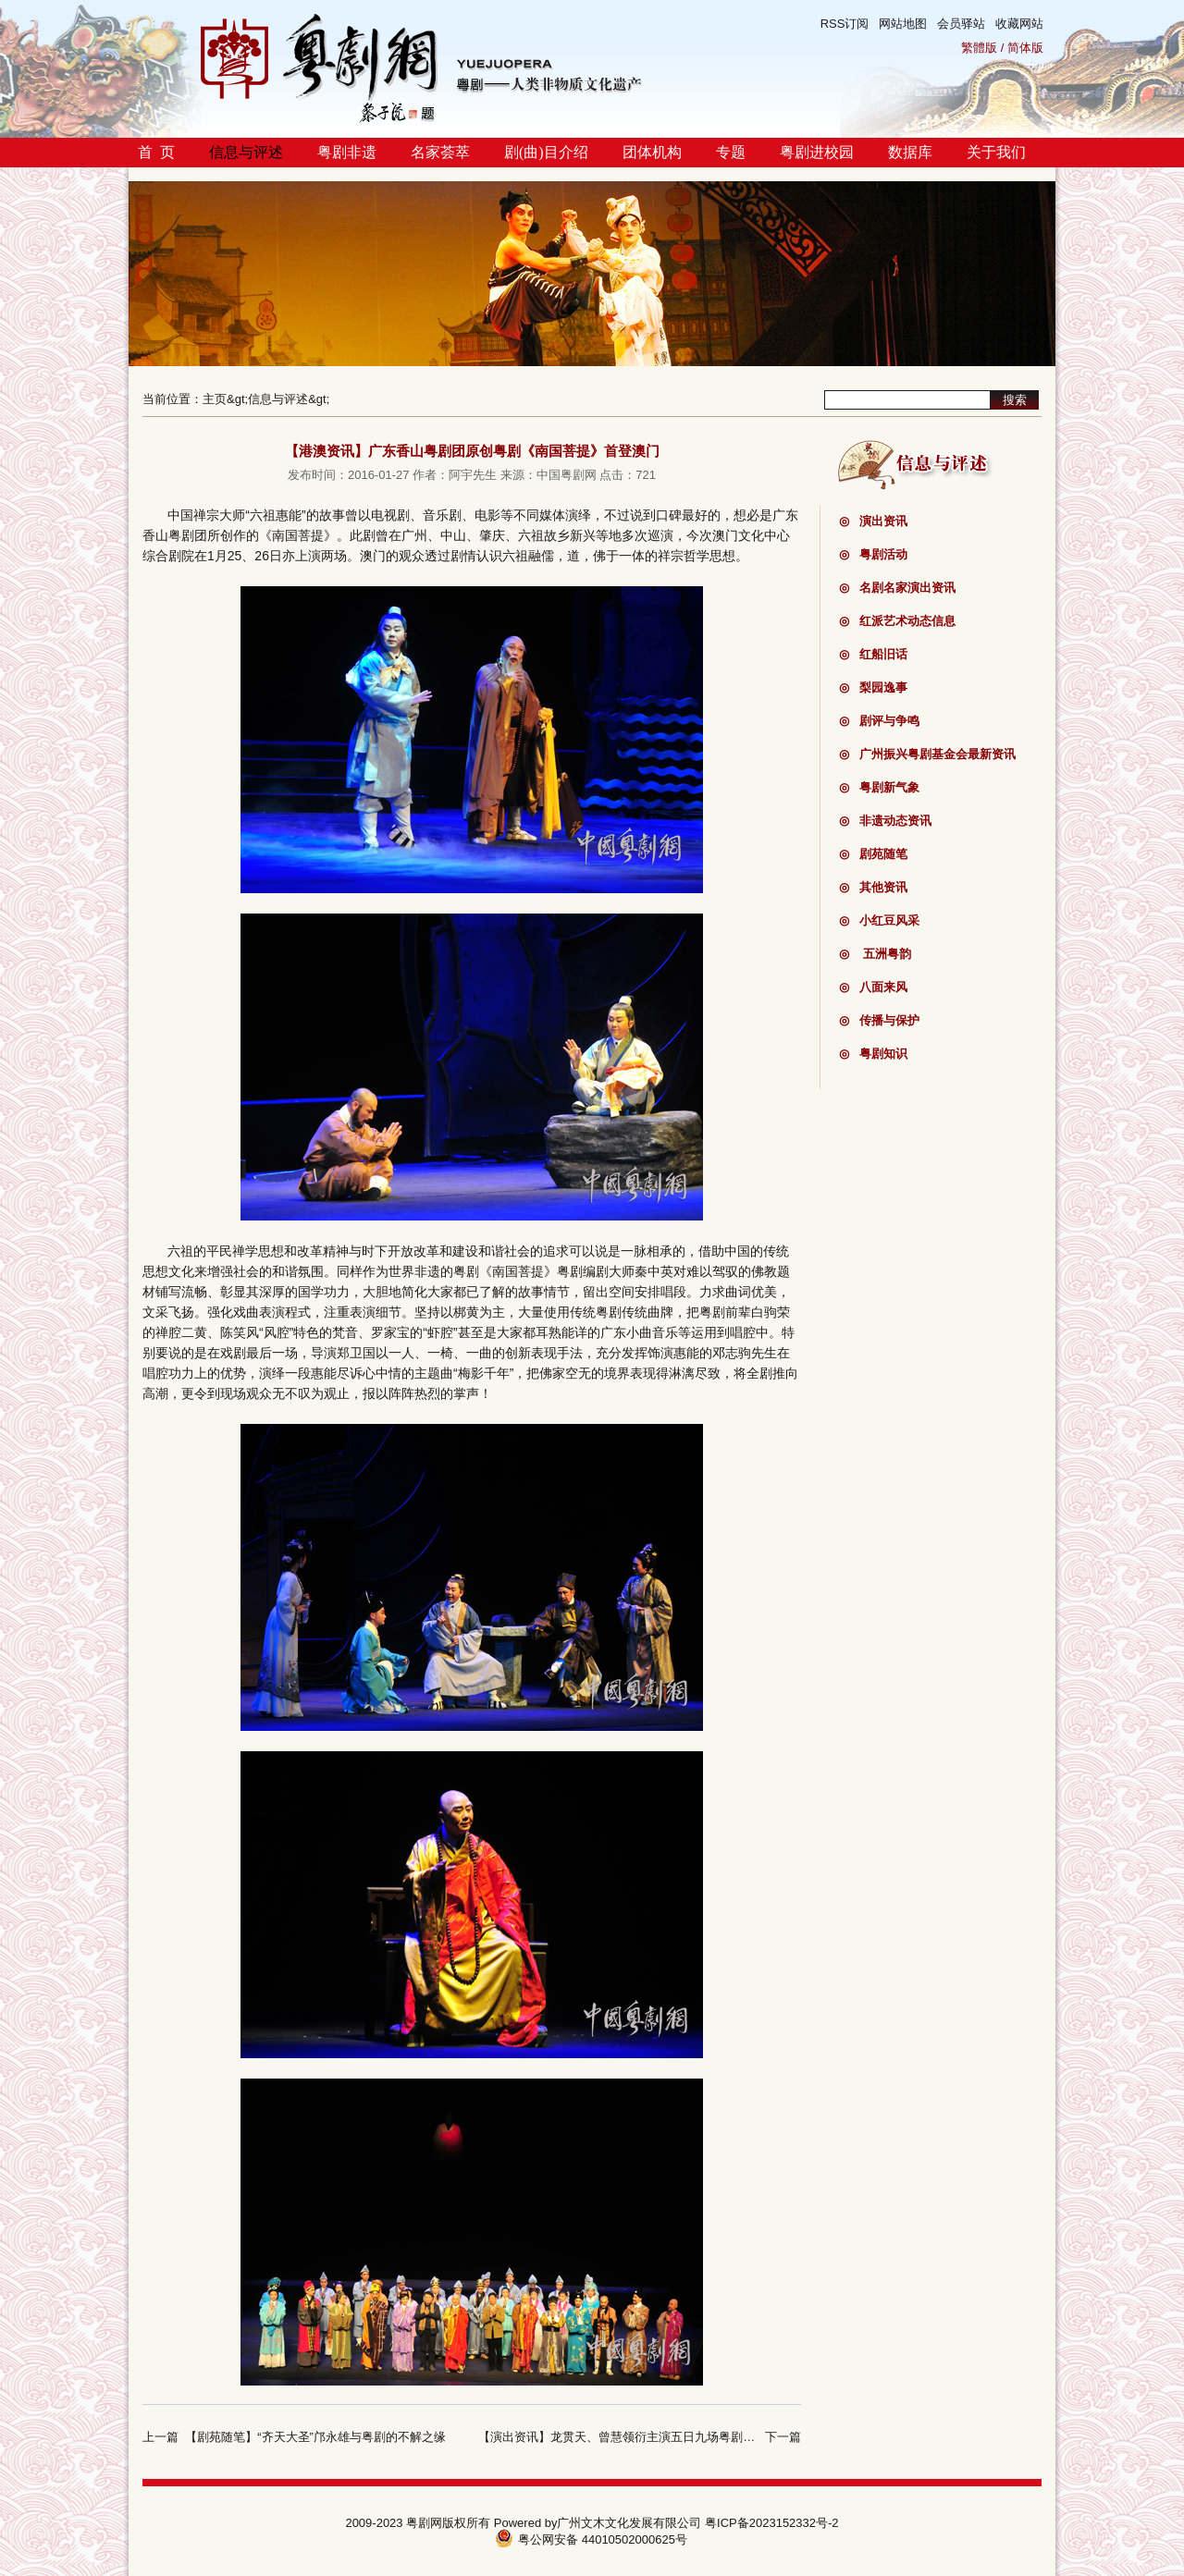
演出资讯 (873, 521)
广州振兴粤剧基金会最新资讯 (927, 754)
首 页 (156, 152)
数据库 (910, 152)
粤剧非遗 (346, 152)
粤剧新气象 (879, 787)
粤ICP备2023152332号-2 (772, 2523)
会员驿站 (961, 24)
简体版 (1025, 48)
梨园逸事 (873, 687)
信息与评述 (246, 152)
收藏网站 (1019, 24)
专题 (731, 152)
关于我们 (996, 152)
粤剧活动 (873, 554)
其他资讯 (873, 887)
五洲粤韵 (875, 954)
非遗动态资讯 (885, 821)
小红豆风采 (879, 920)
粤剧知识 (873, 1054)
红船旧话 (873, 654)
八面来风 (873, 987)
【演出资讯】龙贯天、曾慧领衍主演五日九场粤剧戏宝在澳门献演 (652, 2437)
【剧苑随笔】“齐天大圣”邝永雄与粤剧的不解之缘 (315, 2437)
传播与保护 (879, 1020)
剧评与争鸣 (879, 721)
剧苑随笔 (873, 854)
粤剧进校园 (817, 152)
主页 (215, 399)
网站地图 (903, 24)
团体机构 (652, 152)
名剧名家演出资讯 (897, 588)
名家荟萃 (440, 152)
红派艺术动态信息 (897, 621)
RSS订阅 (845, 24)
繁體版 (979, 48)
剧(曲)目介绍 (546, 152)
